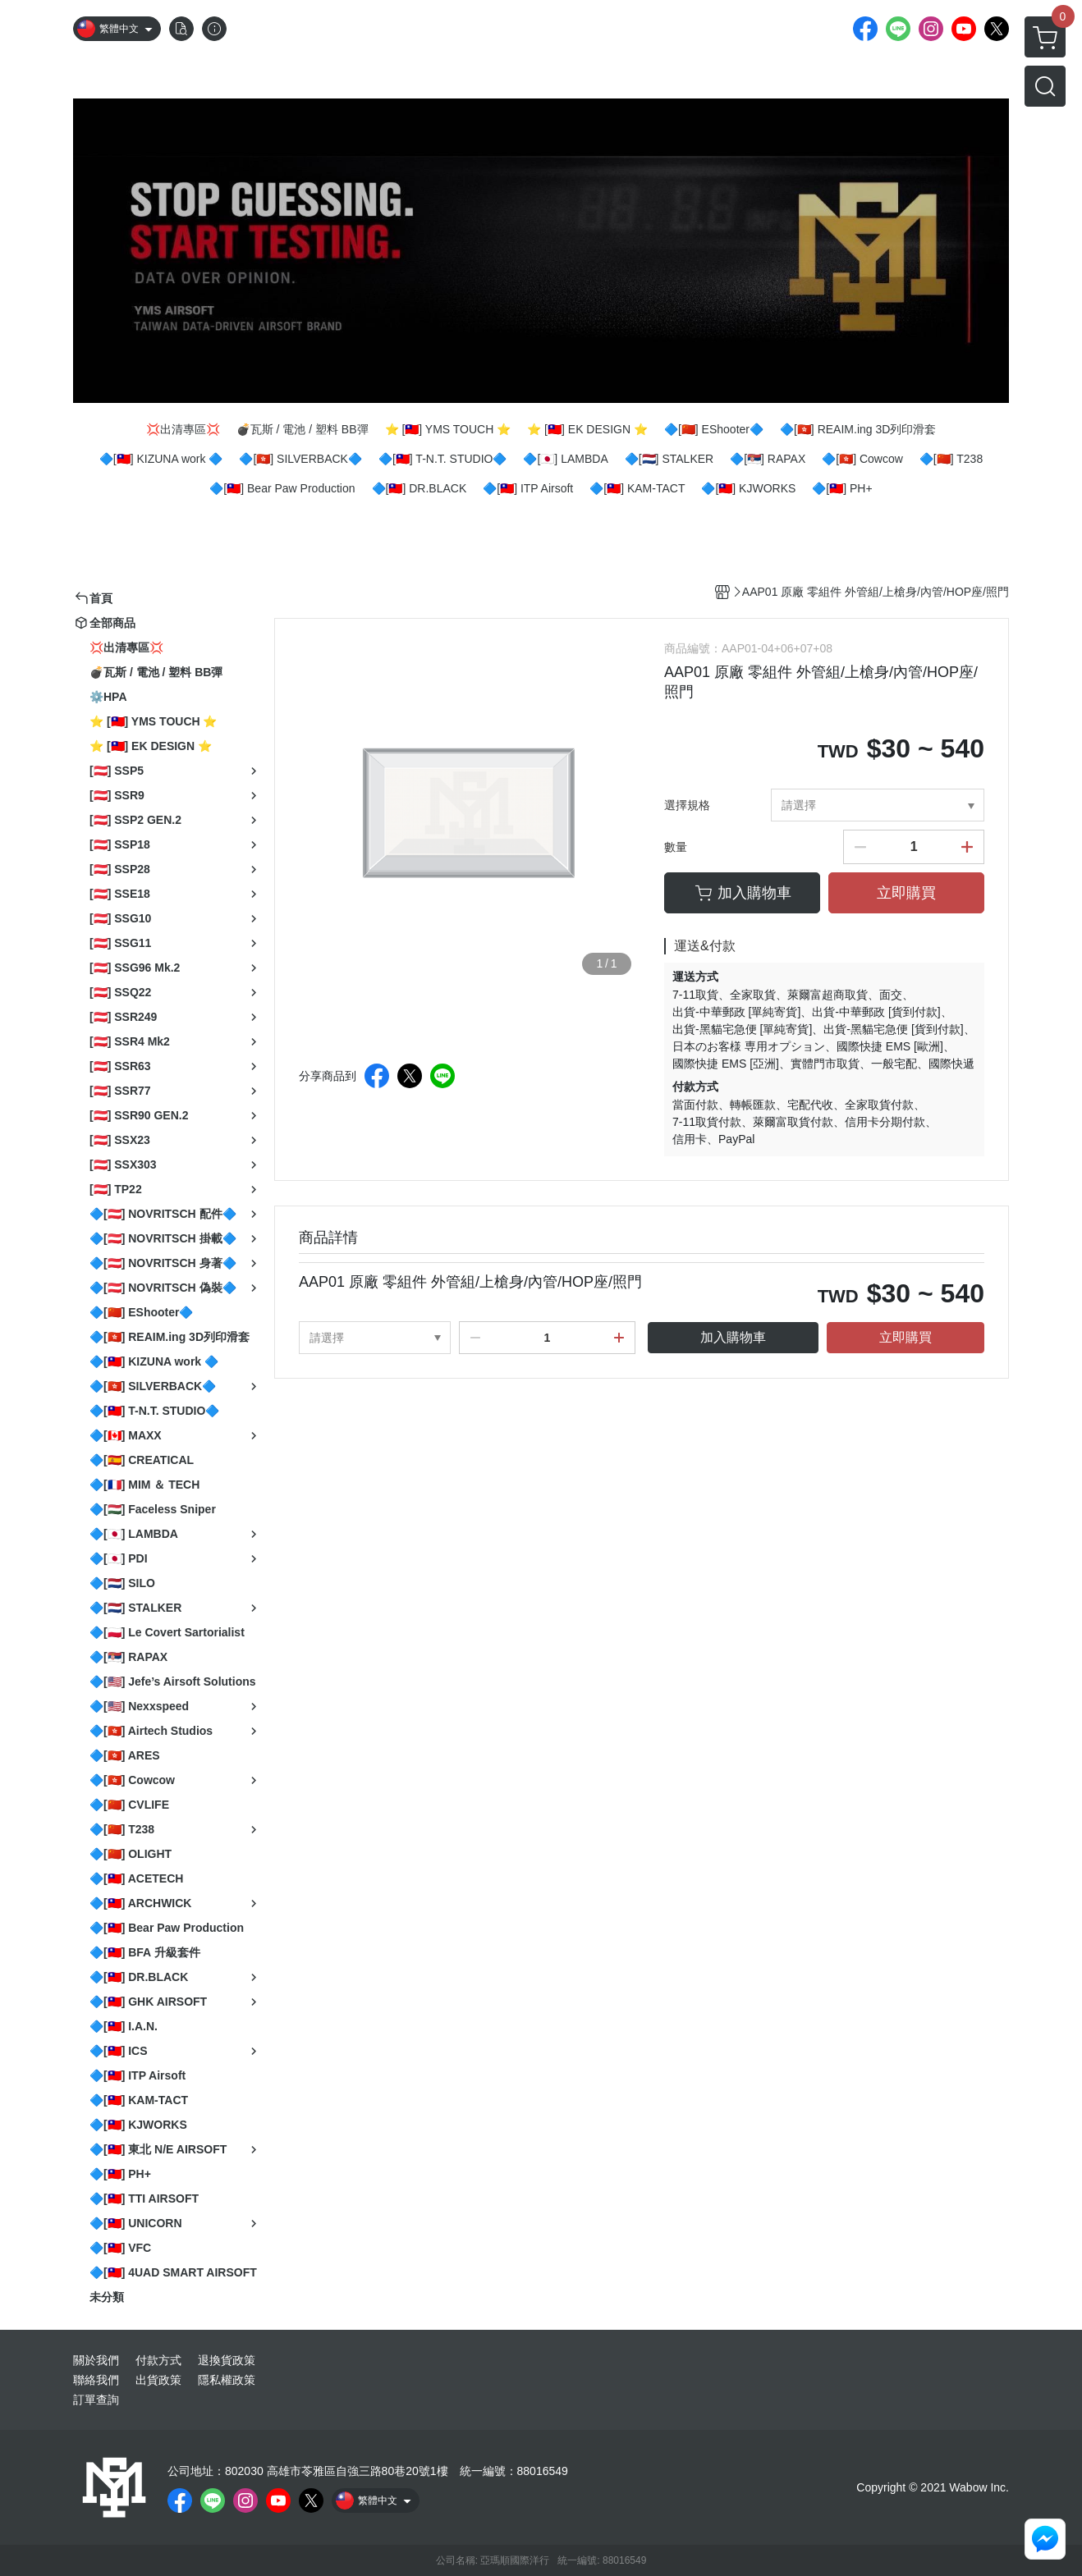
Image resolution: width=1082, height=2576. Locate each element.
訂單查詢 (96, 2399)
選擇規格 (687, 805)
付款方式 (158, 2360)
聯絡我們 (96, 2380)
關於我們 (96, 2360)
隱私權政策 (226, 2380)
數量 (675, 846)
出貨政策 (158, 2380)
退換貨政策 (226, 2360)
